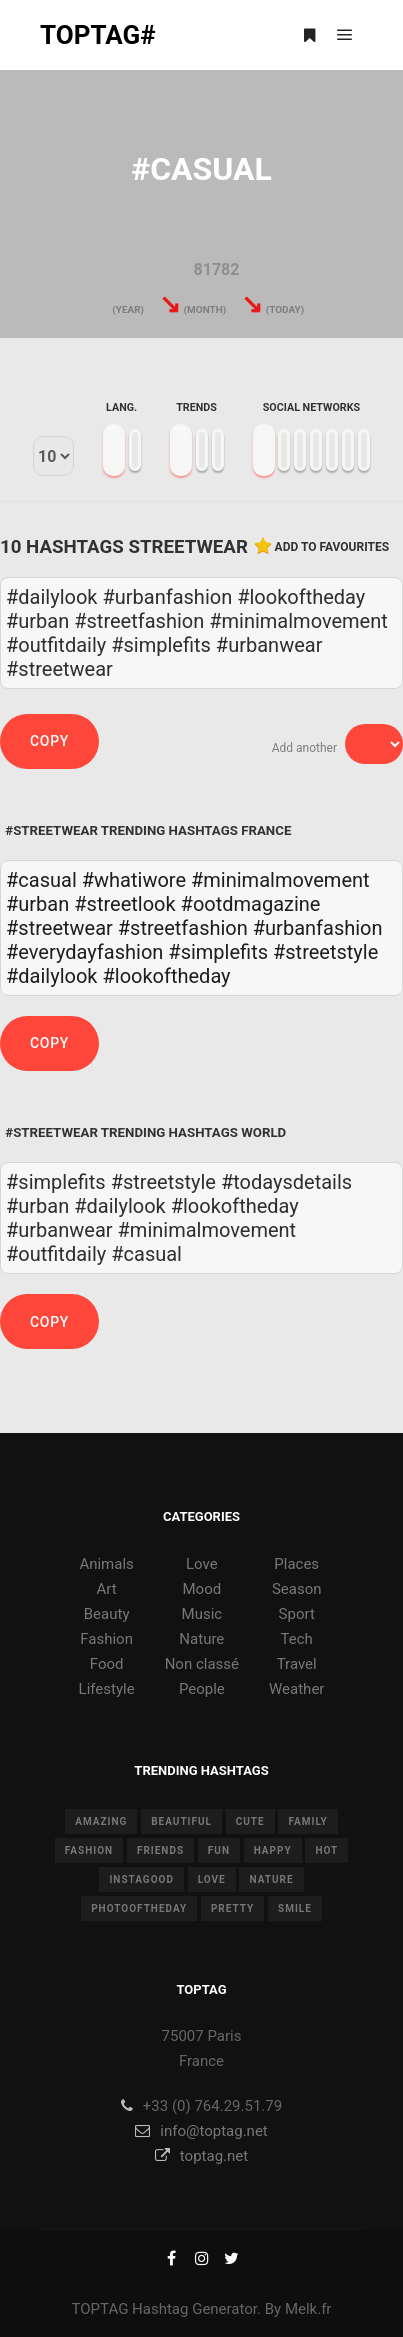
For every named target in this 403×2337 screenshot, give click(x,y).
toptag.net (201, 2156)
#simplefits (218, 952)
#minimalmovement (280, 880)
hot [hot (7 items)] (326, 1850)
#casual (41, 880)
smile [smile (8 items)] (295, 1908)
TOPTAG (100, 2309)
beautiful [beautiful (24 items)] (181, 1821)
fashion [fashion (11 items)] (89, 1850)
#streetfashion (183, 928)
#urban (37, 904)
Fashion (106, 1639)
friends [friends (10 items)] (160, 1850)
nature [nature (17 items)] (271, 1879)
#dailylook (51, 976)
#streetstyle (325, 952)
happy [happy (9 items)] (273, 1850)
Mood (202, 1589)
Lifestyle (107, 1689)
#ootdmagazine (251, 904)
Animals (106, 1564)
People (202, 1689)
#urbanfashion (318, 928)
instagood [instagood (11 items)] (141, 1879)
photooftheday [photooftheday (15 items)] (139, 1908)
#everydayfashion (84, 952)
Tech (297, 1639)
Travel (297, 1664)
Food (107, 1664)
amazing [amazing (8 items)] (101, 1821)
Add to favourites (332, 547)
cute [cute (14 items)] (250, 1821)
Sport (297, 1614)
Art (107, 1589)
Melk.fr (308, 2309)
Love (202, 1564)
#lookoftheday (166, 976)
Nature (201, 1639)
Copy (49, 741)
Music (202, 1614)
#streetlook (124, 904)
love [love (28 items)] (212, 1879)
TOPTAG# (98, 35)
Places (296, 1564)
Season (297, 1589)
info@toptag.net (201, 2131)
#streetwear (59, 928)
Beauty (107, 1614)
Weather (296, 1689)
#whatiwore (134, 880)
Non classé (202, 1664)
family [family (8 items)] (307, 1821)
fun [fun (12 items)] (219, 1850)
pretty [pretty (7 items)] (232, 1908)
